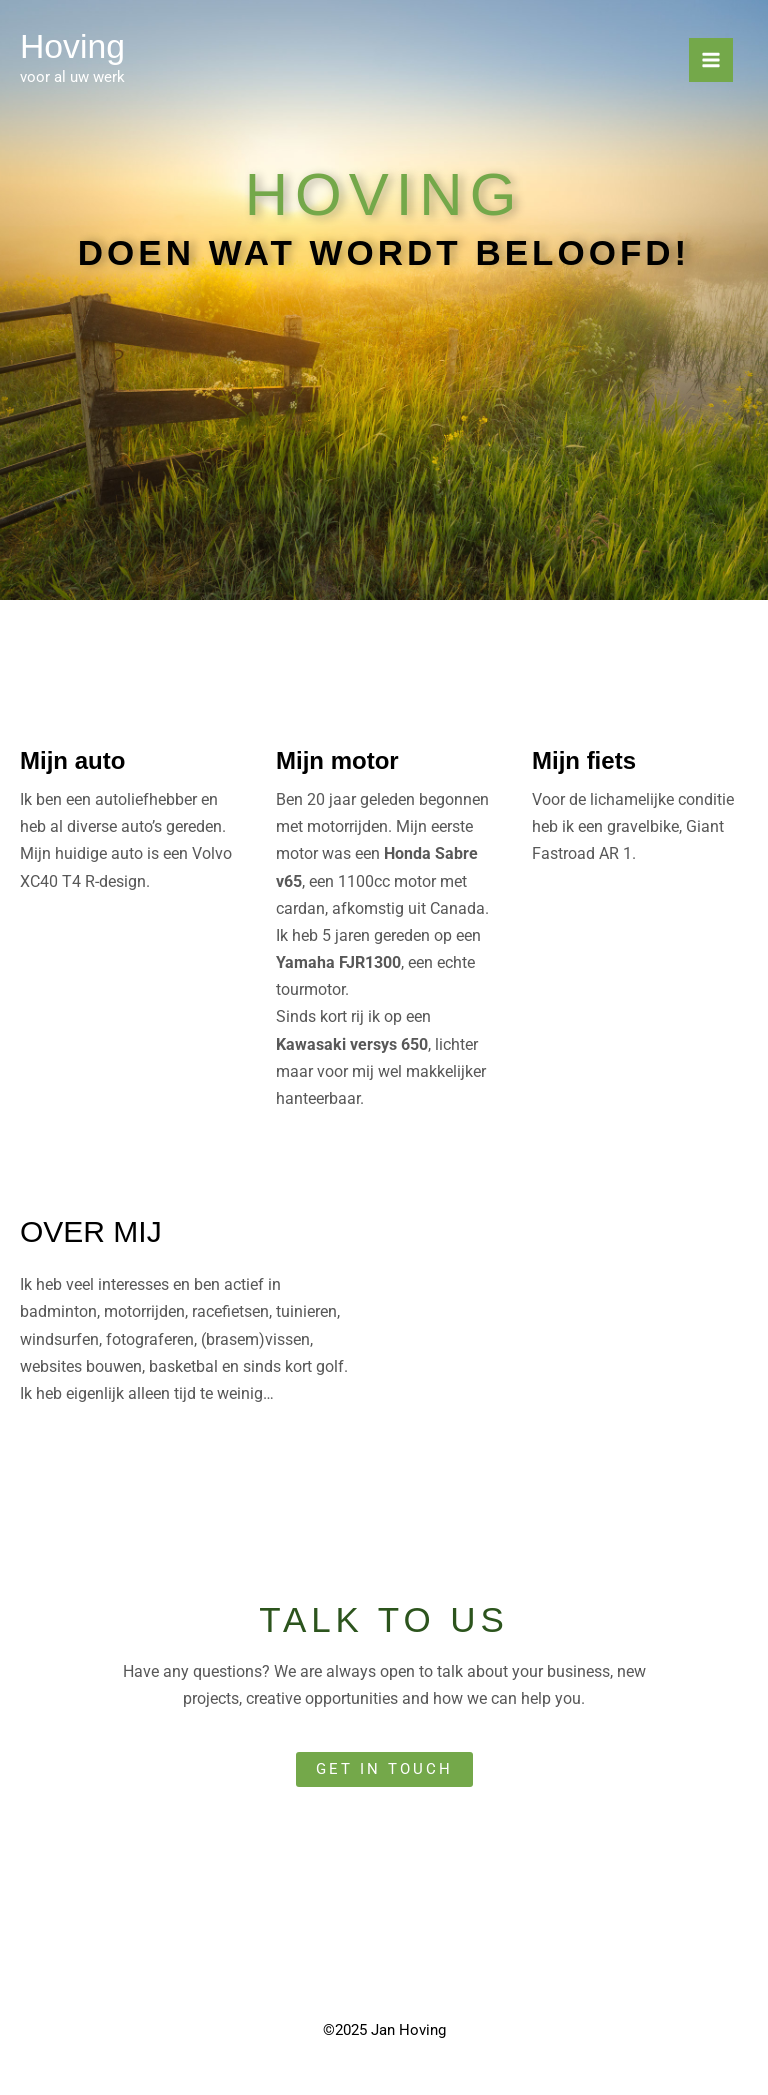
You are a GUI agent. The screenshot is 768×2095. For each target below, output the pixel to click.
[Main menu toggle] (711, 61)
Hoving (74, 46)
